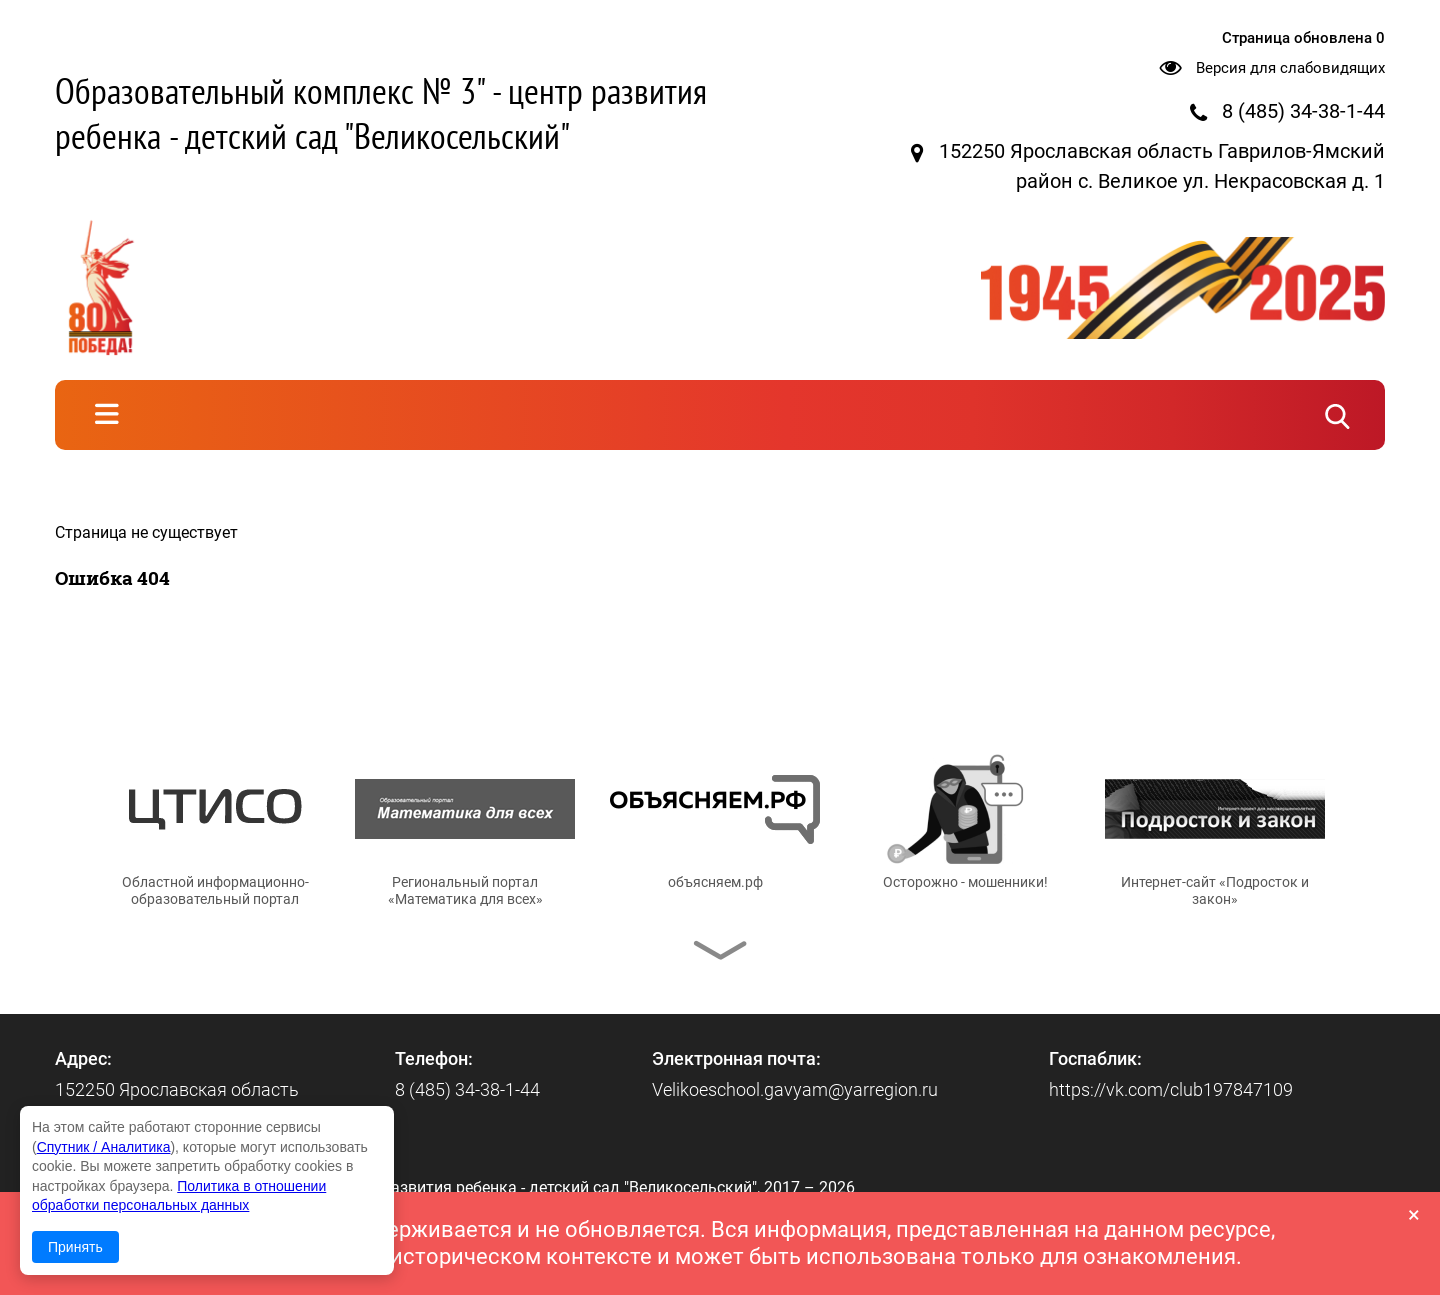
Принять (75, 1247)
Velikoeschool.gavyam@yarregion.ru (795, 1089)
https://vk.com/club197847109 (1171, 1089)
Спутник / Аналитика (104, 1147)
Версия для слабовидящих (1290, 68)
